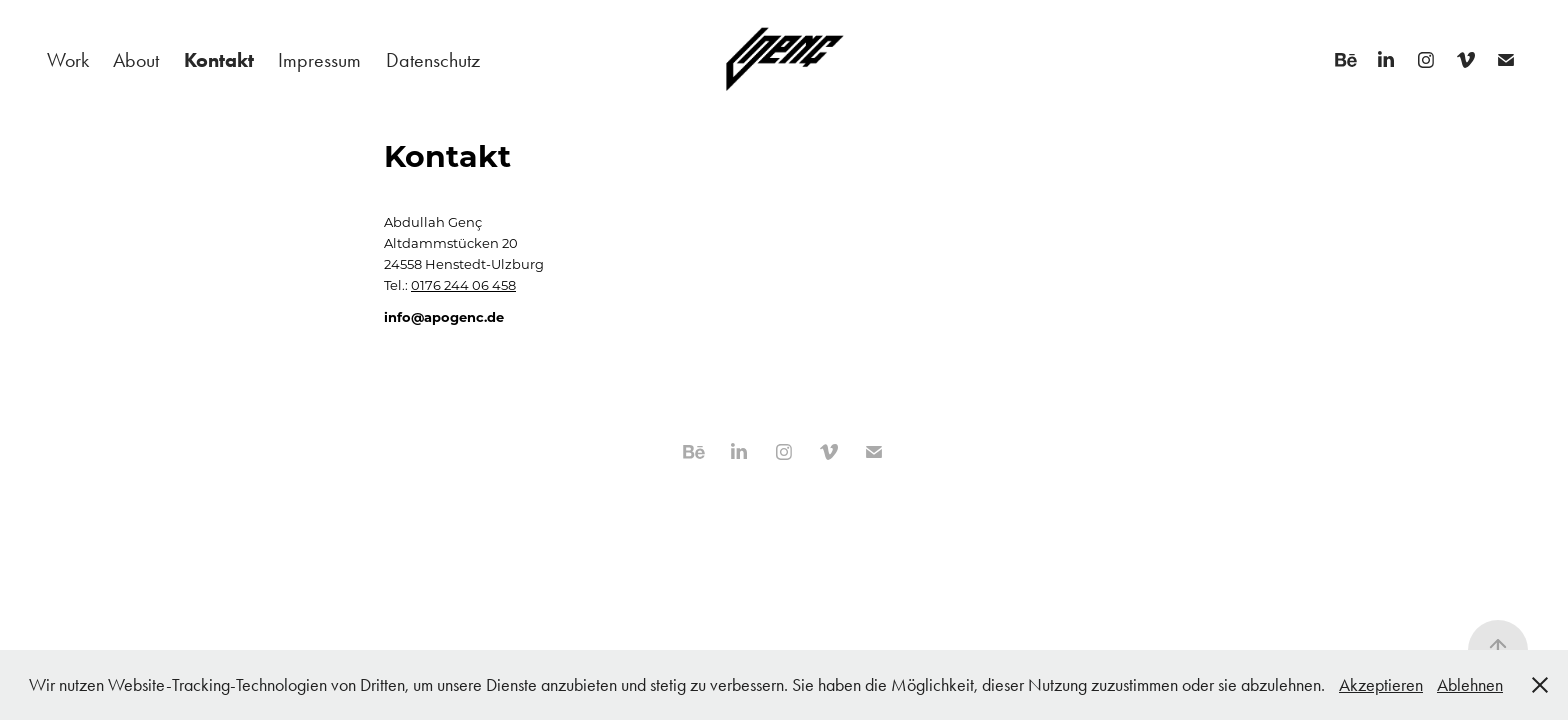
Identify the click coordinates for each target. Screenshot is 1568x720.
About (136, 60)
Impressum (319, 60)
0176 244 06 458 (463, 284)
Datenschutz (433, 60)
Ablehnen (1470, 685)
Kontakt (219, 60)
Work (68, 60)
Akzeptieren (1381, 685)
